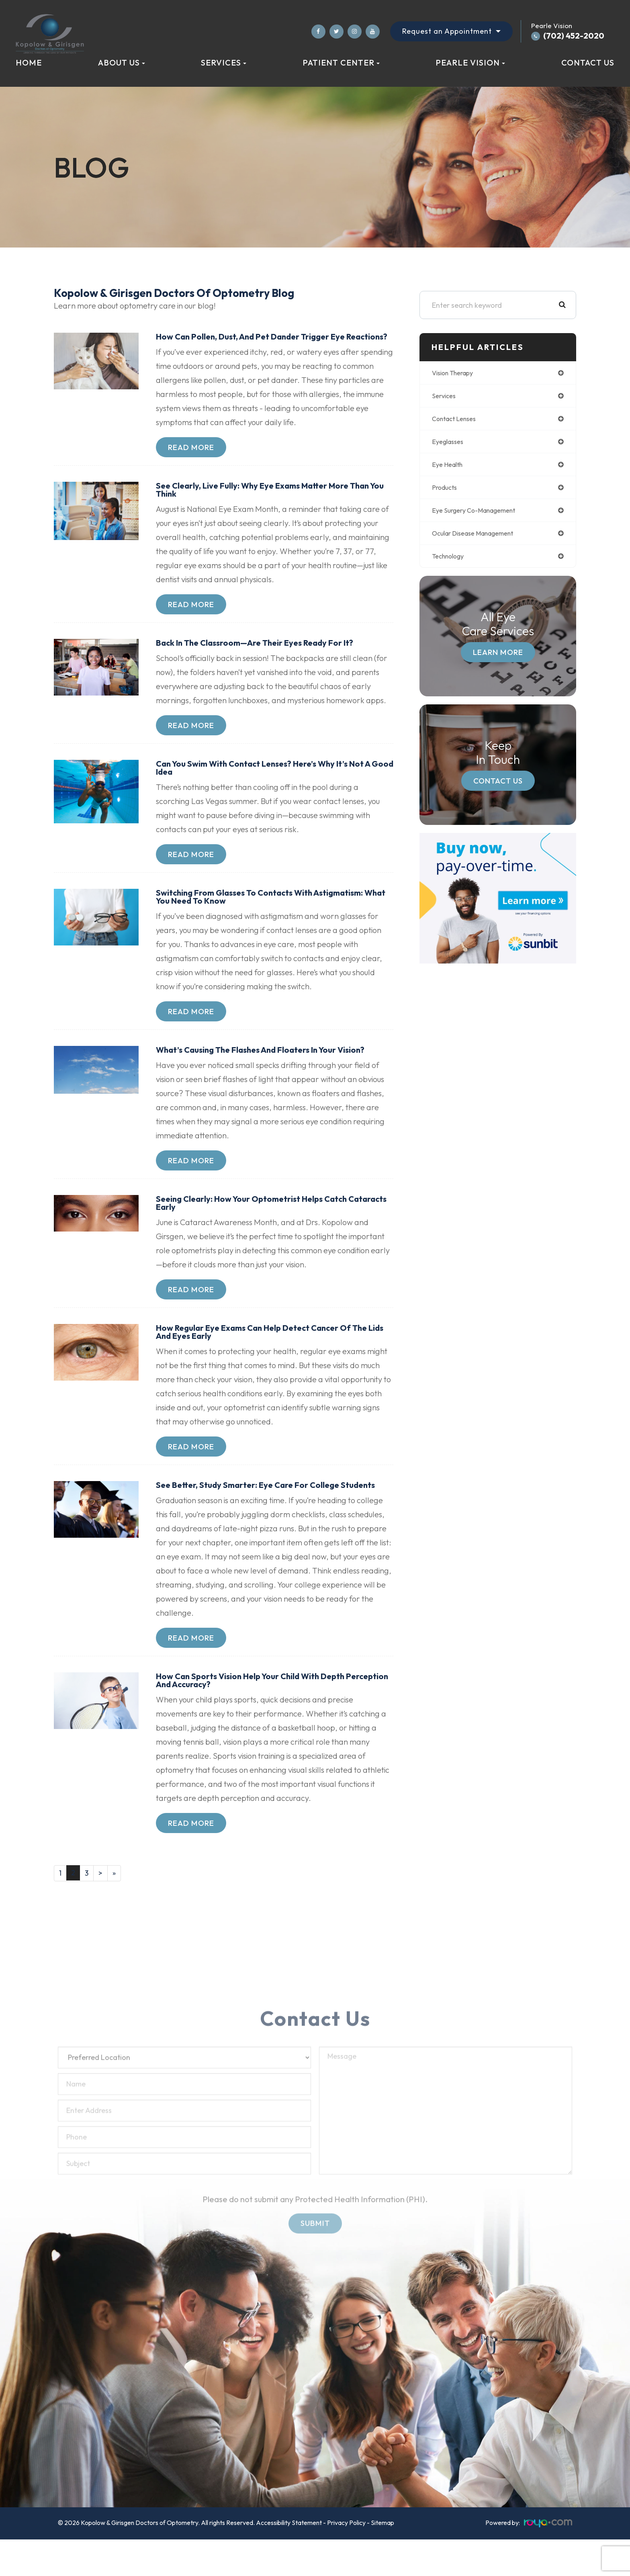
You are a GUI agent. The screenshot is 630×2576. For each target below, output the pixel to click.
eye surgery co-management (480, 515)
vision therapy (456, 373)
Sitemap (382, 2554)
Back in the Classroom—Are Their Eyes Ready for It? (264, 654)
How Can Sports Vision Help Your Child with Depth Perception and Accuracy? (258, 1710)
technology (451, 562)
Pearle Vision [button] (470, 62)
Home (29, 62)
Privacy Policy (346, 2554)
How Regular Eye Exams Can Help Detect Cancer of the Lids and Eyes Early (271, 1350)
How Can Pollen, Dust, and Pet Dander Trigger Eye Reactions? (259, 341)
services (445, 396)
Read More (191, 457)
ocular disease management (479, 539)
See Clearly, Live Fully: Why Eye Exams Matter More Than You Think (273, 500)
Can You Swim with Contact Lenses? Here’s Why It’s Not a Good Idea (272, 781)
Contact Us (587, 62)
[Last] (116, 1904)
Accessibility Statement (289, 2554)
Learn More (498, 659)
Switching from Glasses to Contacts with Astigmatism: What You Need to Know (270, 911)
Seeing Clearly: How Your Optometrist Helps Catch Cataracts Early (260, 1220)
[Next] (102, 1904)
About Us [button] (121, 62)
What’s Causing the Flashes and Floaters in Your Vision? (271, 1065)
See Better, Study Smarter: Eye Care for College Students (256, 1509)
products (446, 491)
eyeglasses (450, 444)
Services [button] (223, 62)
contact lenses (457, 420)
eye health (449, 468)
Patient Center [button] (341, 62)
